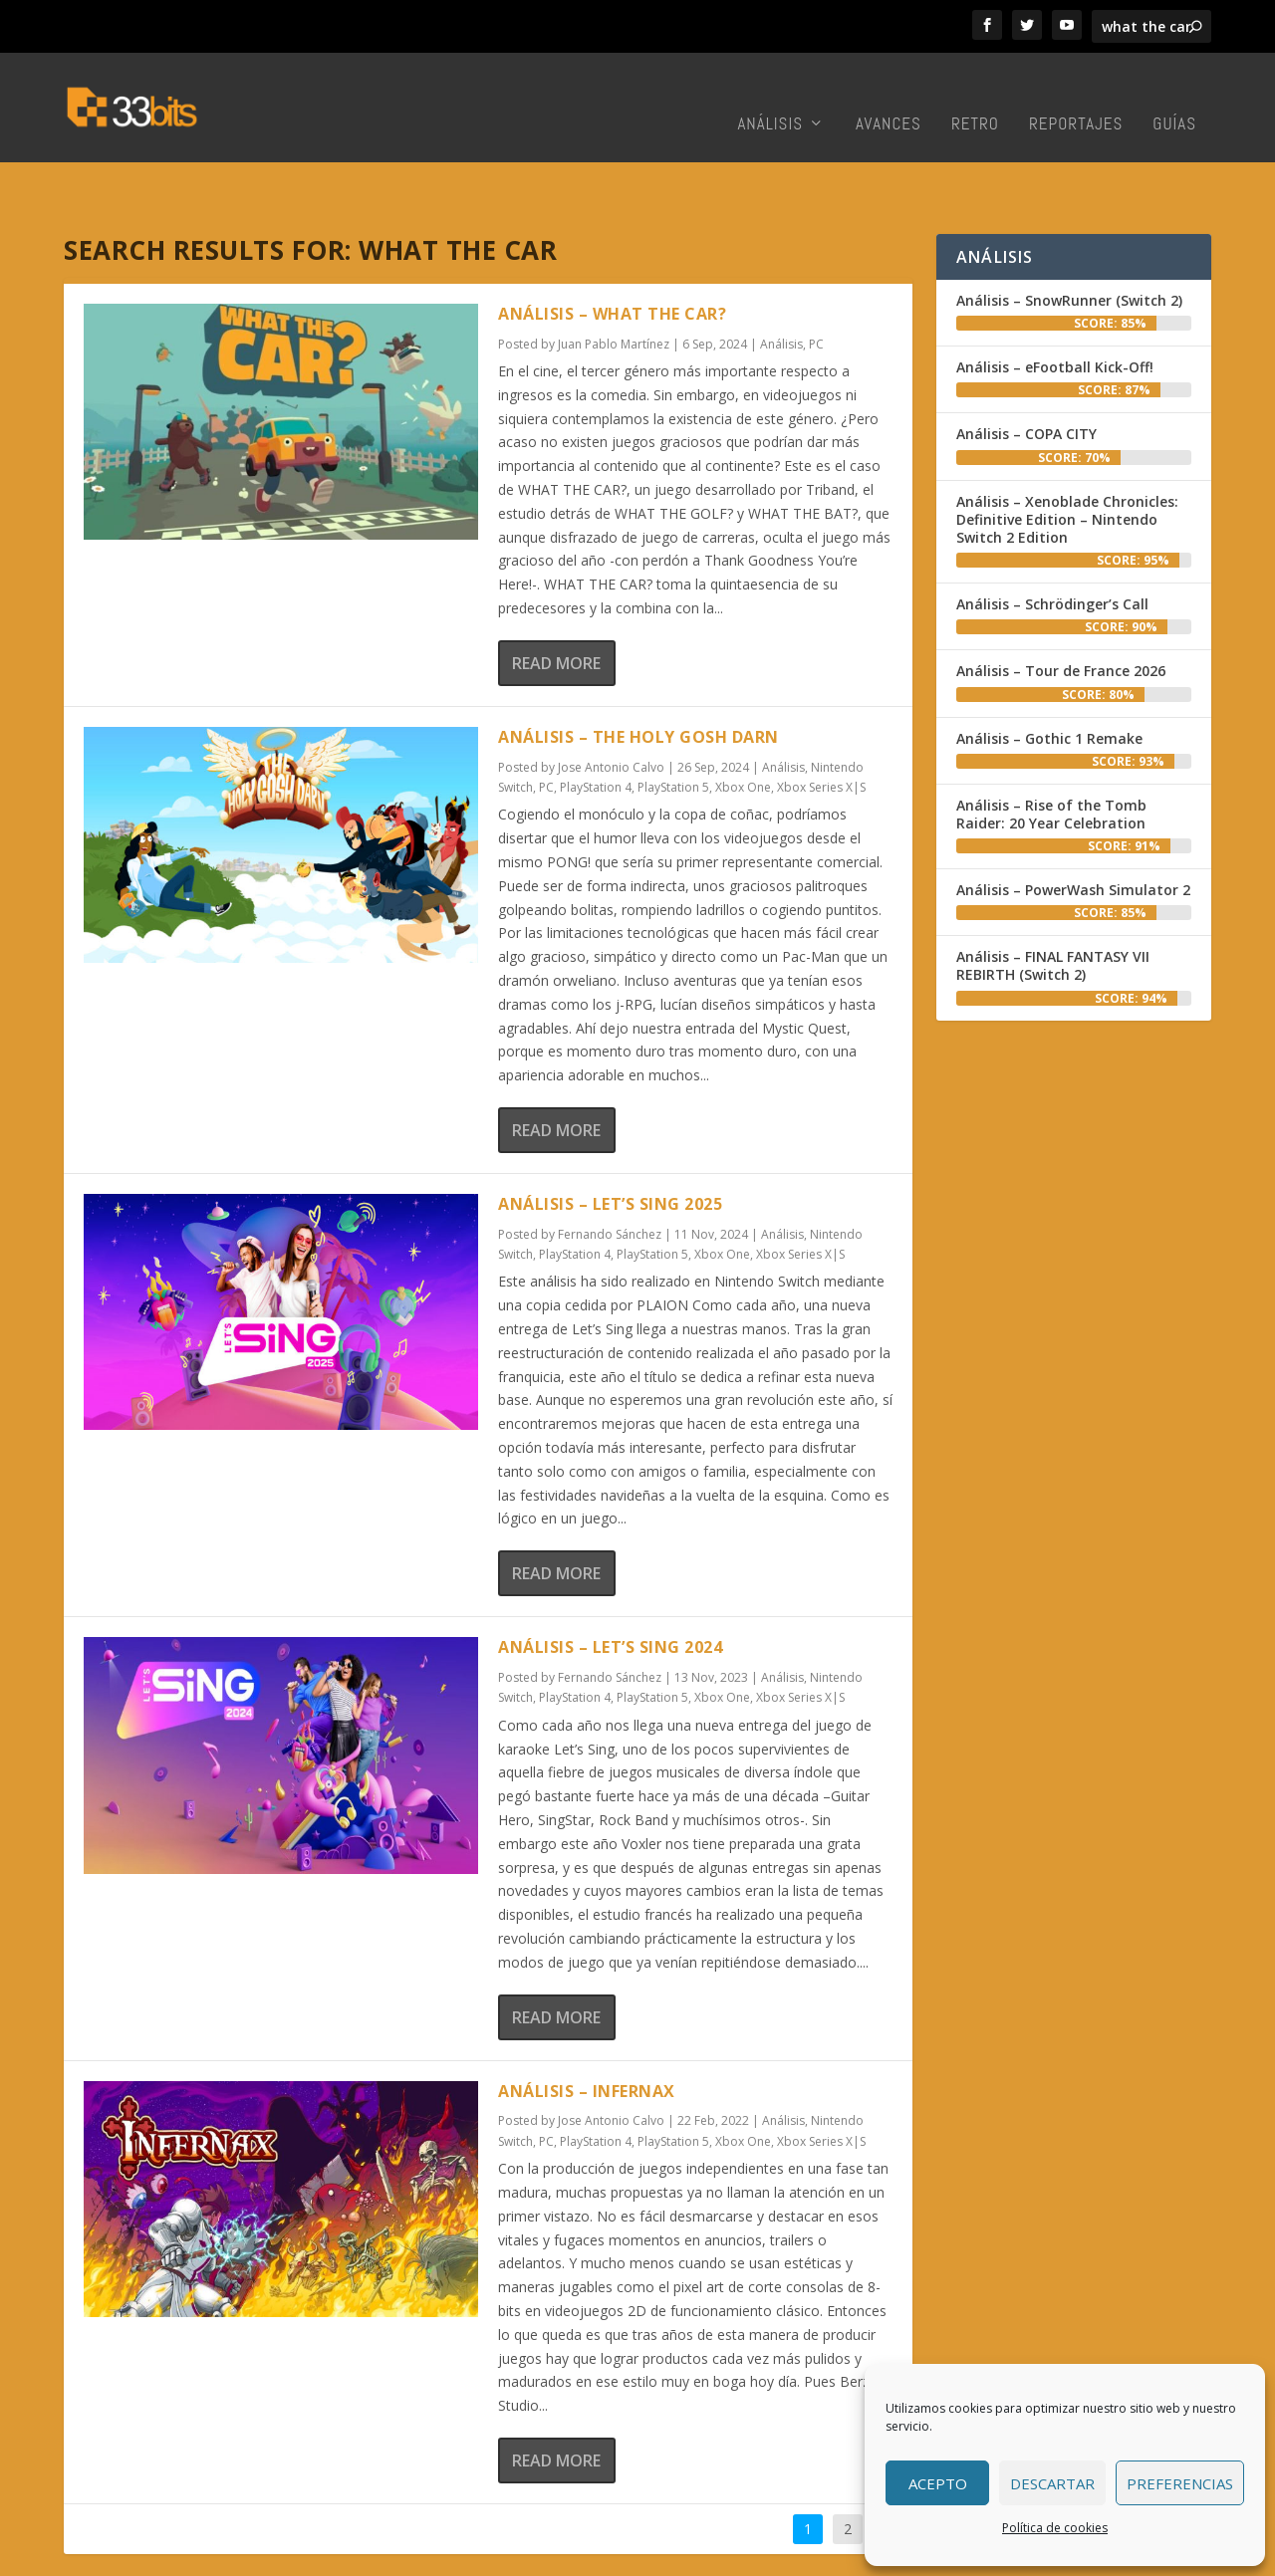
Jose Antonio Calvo (611, 705)
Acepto (937, 2483)
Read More (556, 601)
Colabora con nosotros (798, 2554)
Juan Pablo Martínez (613, 282)
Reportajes (1076, 95)
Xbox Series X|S (821, 725)
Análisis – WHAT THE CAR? (612, 252)
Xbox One (743, 725)
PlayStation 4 (596, 725)
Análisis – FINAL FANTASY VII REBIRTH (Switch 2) (1052, 903)
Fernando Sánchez (609, 1172)
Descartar (1052, 2483)
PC (816, 282)
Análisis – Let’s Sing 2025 (610, 1142)
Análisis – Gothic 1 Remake (1049, 676)
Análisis (770, 95)
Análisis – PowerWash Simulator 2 (1073, 828)
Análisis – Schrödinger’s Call (1052, 542)
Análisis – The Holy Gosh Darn (638, 675)
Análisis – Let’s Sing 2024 (610, 1585)
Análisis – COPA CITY (1026, 371)
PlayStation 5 (673, 725)
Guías (1174, 95)
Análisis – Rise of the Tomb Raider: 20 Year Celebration (1051, 752)
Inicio (610, 2554)
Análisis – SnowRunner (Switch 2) (1069, 238)
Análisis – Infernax (586, 2029)
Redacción (674, 2554)
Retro (975, 95)
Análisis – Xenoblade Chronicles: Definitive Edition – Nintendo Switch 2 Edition (1067, 457)
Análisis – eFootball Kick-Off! (1054, 305)
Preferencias (1180, 2483)
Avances (888, 95)
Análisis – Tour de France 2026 (1060, 608)
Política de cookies (1055, 2527)
